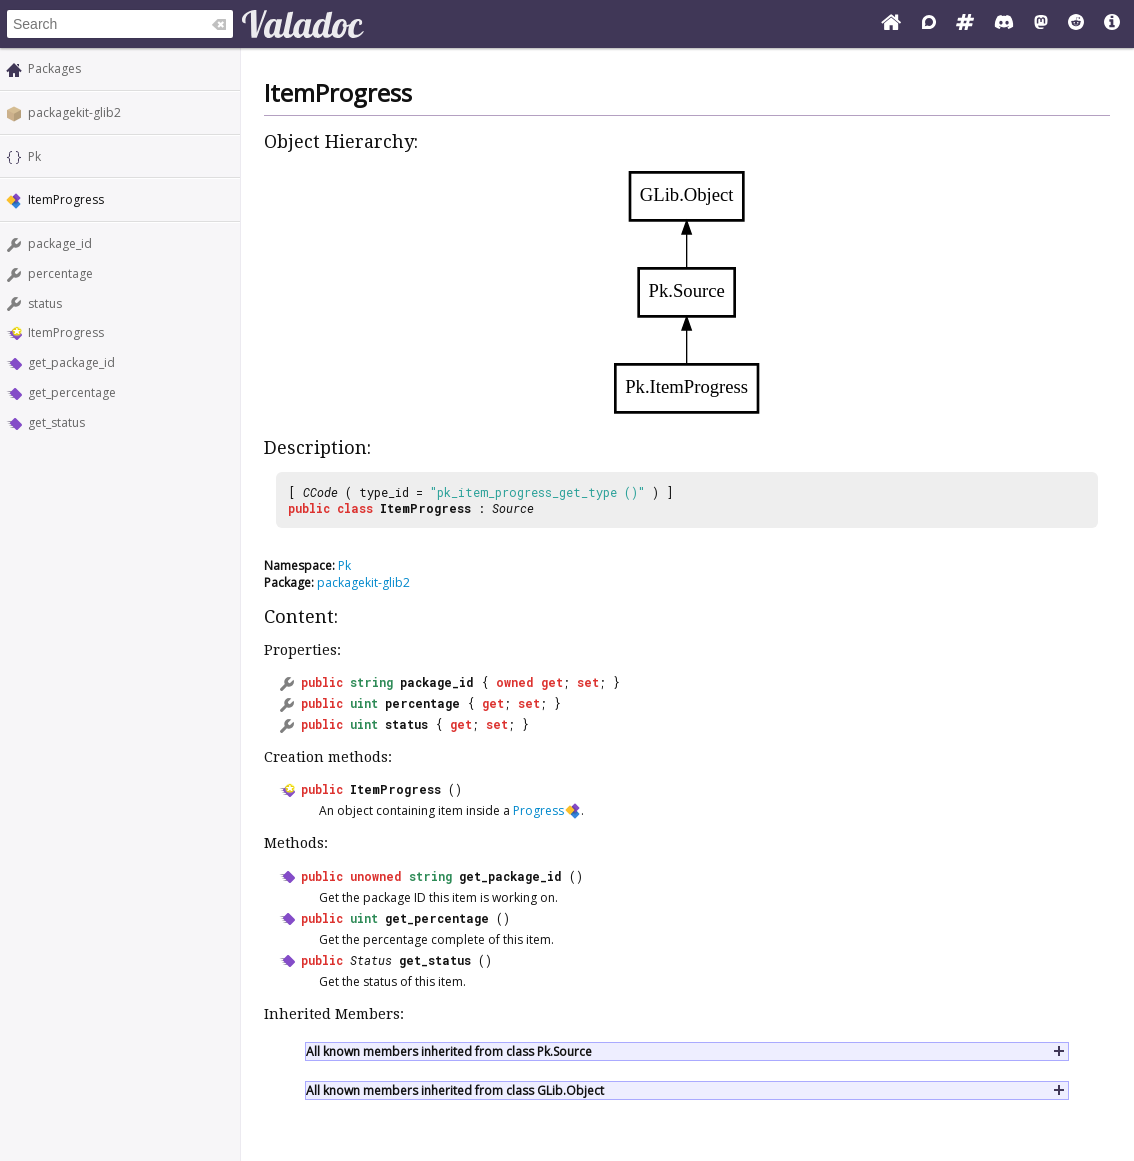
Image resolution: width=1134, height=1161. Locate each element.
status (45, 303)
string (371, 682)
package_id (60, 243)
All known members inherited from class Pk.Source (449, 1051)
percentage (60, 273)
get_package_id (71, 362)
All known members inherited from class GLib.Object (455, 1090)
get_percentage (72, 392)
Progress (538, 810)
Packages (54, 68)
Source (513, 508)
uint (364, 703)
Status (371, 960)
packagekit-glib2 (74, 112)
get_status (56, 422)
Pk (34, 156)
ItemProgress (66, 332)
